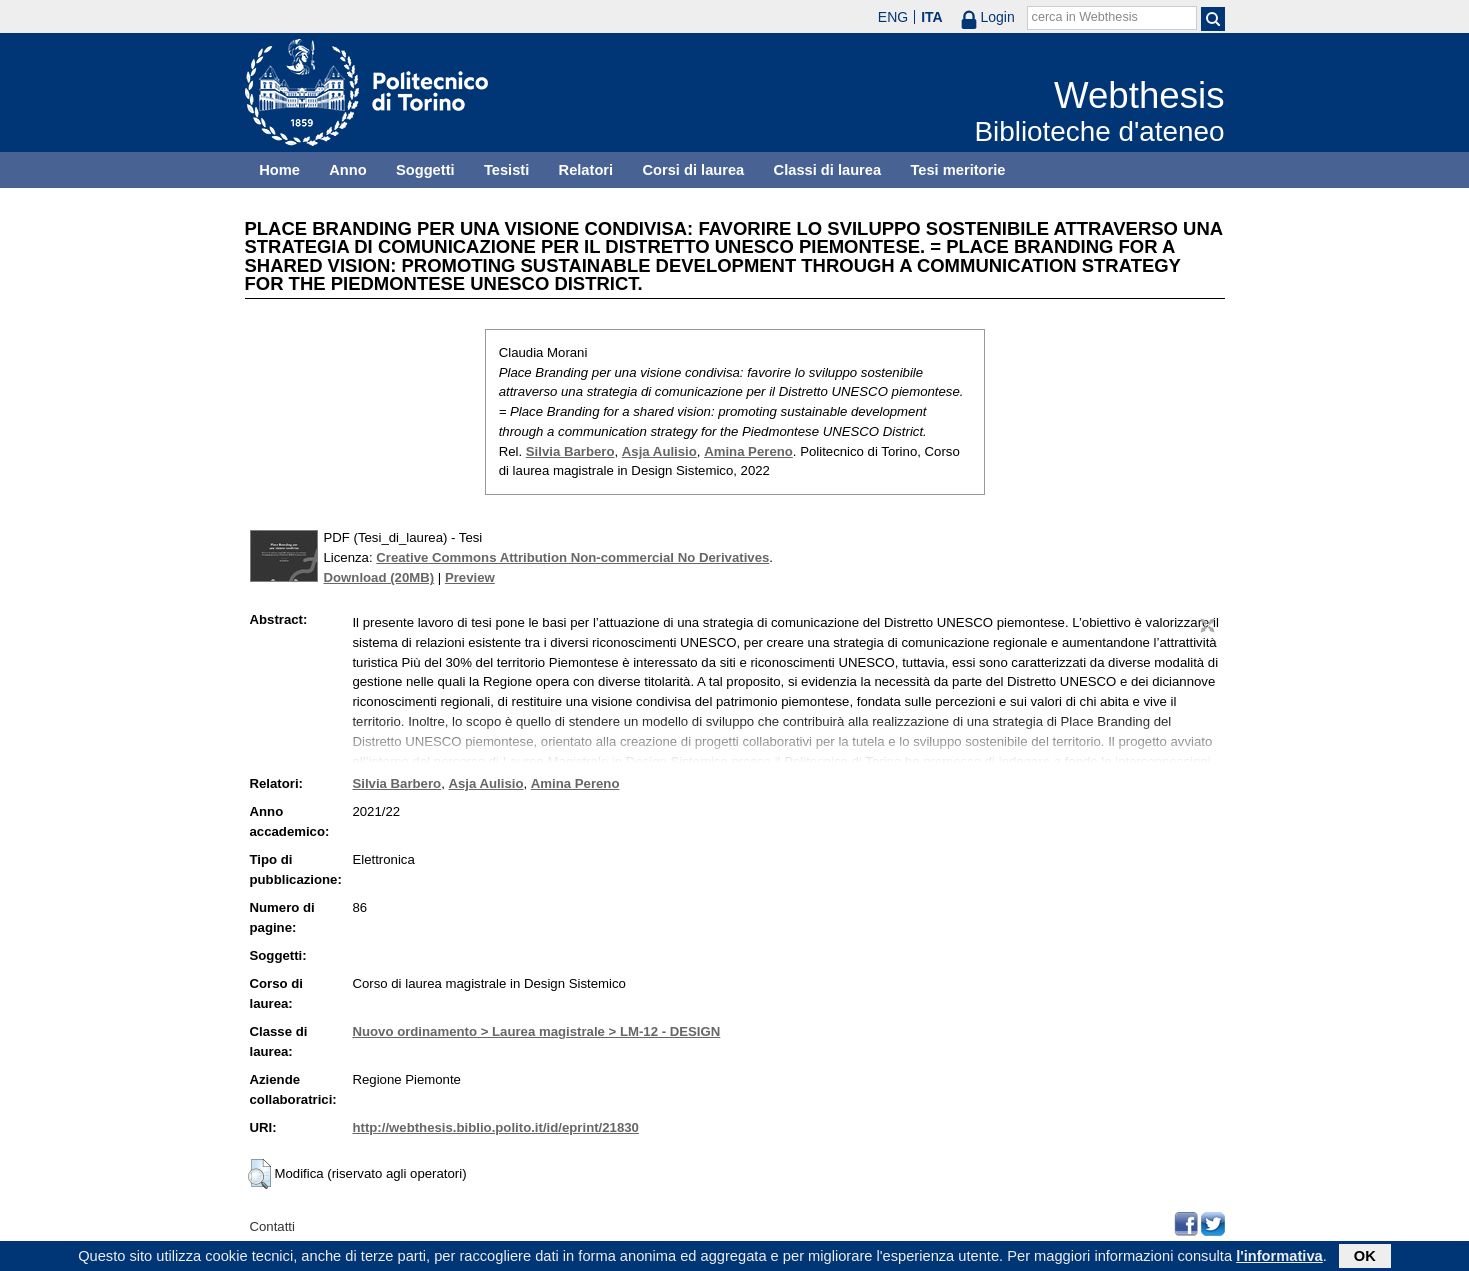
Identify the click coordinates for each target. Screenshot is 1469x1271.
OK (1365, 1258)
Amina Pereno (748, 451)
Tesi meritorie (957, 170)
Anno (347, 170)
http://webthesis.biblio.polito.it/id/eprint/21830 (495, 1127)
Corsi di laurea (693, 170)
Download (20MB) (379, 577)
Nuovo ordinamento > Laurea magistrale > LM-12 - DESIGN (536, 1031)
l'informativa (1279, 1258)
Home (279, 170)
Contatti (272, 1226)
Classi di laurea (828, 170)
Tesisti (506, 170)
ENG (893, 17)
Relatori (586, 170)
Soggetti (425, 170)
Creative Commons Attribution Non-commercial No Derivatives (572, 557)
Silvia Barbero (570, 451)
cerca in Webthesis (1085, 17)
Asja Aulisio (659, 451)
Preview (470, 577)
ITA (932, 17)
